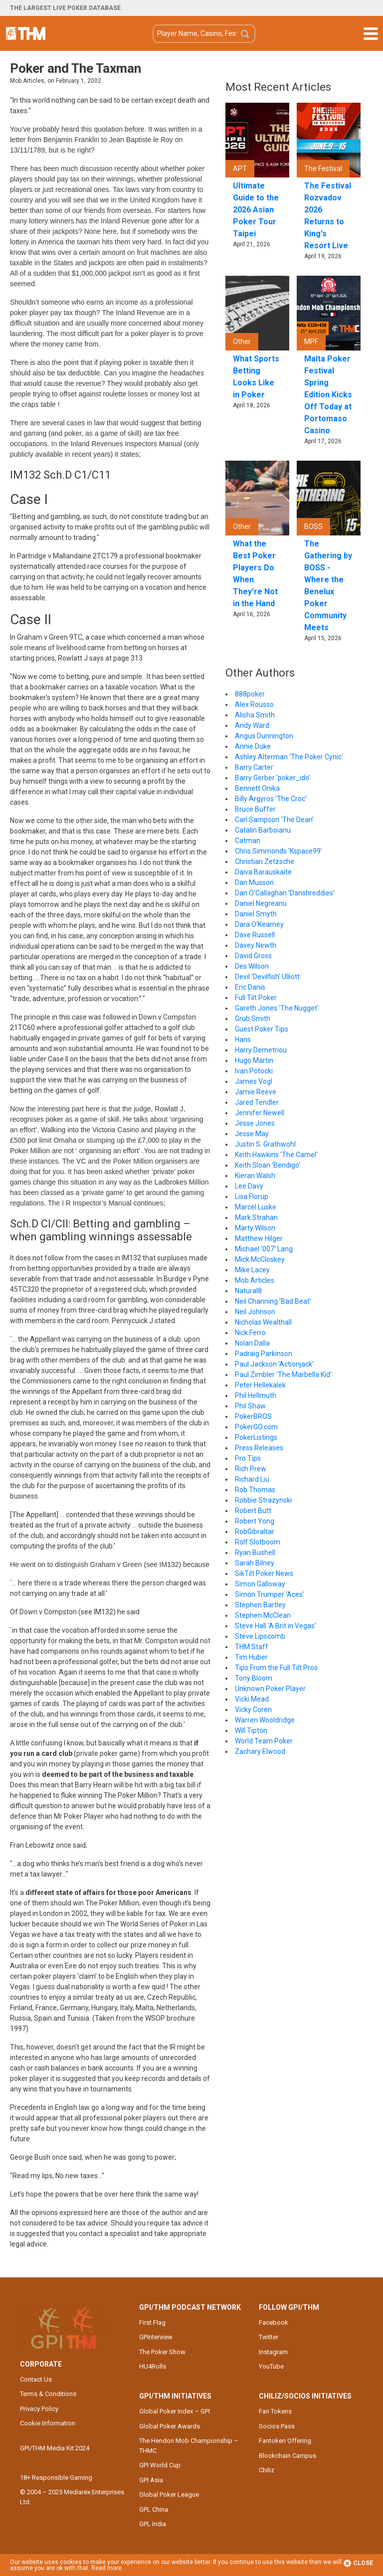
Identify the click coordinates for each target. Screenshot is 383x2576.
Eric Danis (250, 987)
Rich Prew (250, 1469)
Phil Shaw (250, 1406)
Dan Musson (254, 882)
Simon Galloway (260, 1584)
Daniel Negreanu (261, 903)
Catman (247, 841)
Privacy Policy (39, 2408)
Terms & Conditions (48, 2394)
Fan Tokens (275, 2411)
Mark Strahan (256, 1217)
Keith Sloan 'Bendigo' (267, 1165)
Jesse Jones (255, 1123)
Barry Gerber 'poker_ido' (272, 778)
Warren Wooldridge (265, 1720)
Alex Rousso (254, 704)
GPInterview (156, 2337)
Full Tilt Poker (256, 998)
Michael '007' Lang (264, 1249)
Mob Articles (254, 1280)
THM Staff (251, 1647)
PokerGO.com (256, 1427)
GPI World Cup (160, 2465)
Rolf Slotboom (257, 1542)
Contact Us (36, 2379)
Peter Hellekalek (260, 1385)
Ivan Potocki (254, 1071)
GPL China (153, 2509)
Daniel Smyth (256, 914)
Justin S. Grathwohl (265, 1144)
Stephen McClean (263, 1615)
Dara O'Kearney (259, 924)
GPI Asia (151, 2480)
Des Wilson (252, 966)
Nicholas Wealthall (263, 1322)
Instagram (273, 2352)
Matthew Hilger (259, 1238)
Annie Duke (253, 746)
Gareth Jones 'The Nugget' (277, 1008)
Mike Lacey (252, 1270)
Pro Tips (248, 1458)
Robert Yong (254, 1521)
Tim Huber (251, 1657)
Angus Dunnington (264, 736)
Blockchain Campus (287, 2455)
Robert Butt (253, 1511)
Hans (243, 1039)
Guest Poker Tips (261, 1029)
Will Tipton (251, 1730)
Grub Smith (252, 1019)
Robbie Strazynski (263, 1500)
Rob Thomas (255, 1490)
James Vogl (253, 1081)
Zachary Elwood (260, 1751)
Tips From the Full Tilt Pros (276, 1668)
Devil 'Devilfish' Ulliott (267, 977)
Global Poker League (169, 2494)
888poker (250, 694)
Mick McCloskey (260, 1259)
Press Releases (259, 1448)
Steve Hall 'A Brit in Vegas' (275, 1626)
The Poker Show (162, 2352)
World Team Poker (264, 1741)
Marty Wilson (255, 1228)
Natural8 (248, 1291)
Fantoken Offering (285, 2440)
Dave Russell (255, 935)
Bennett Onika (257, 788)
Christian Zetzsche (264, 861)
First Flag (152, 2322)
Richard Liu (252, 1479)
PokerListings (256, 1437)
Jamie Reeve (255, 1092)
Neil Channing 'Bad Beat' (273, 1301)
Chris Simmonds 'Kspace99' (278, 851)
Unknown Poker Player (270, 1689)
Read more (106, 2568)
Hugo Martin (254, 1060)
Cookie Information (47, 2423)
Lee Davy (249, 1186)
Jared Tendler (257, 1102)
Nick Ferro (250, 1333)
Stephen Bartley (260, 1605)
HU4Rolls (152, 2366)
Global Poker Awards (169, 2426)
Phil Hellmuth (255, 1395)
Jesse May (252, 1134)
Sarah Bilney (254, 1563)
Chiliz (266, 2470)
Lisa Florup (251, 1197)
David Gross (253, 956)
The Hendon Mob (25, 33)
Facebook (273, 2322)
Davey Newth (255, 945)
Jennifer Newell (259, 1113)
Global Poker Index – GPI (174, 2411)
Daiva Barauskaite (263, 872)
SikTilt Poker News (264, 1573)
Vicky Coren (253, 1710)
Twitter (268, 2337)
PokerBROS (253, 1416)
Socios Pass (277, 2426)
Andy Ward (252, 725)
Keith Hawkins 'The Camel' (276, 1155)
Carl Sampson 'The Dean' (274, 820)
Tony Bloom (253, 1678)
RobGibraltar (254, 1532)
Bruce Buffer (255, 809)
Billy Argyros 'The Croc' (271, 799)
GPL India (152, 2524)
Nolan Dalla (252, 1343)
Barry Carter (254, 767)
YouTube (271, 2366)
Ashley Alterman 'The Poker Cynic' (289, 757)
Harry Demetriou (261, 1050)
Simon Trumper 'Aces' (269, 1594)
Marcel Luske (255, 1207)
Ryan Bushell (255, 1552)
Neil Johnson (255, 1312)
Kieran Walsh (255, 1176)
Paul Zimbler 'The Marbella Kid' (283, 1374)
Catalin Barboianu (263, 830)
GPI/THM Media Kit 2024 (54, 2448)
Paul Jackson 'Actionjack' (274, 1364)
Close (358, 2563)
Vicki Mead (252, 1699)
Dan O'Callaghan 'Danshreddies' (285, 893)
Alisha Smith (255, 715)
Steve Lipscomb (260, 1636)
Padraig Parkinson (263, 1354)
